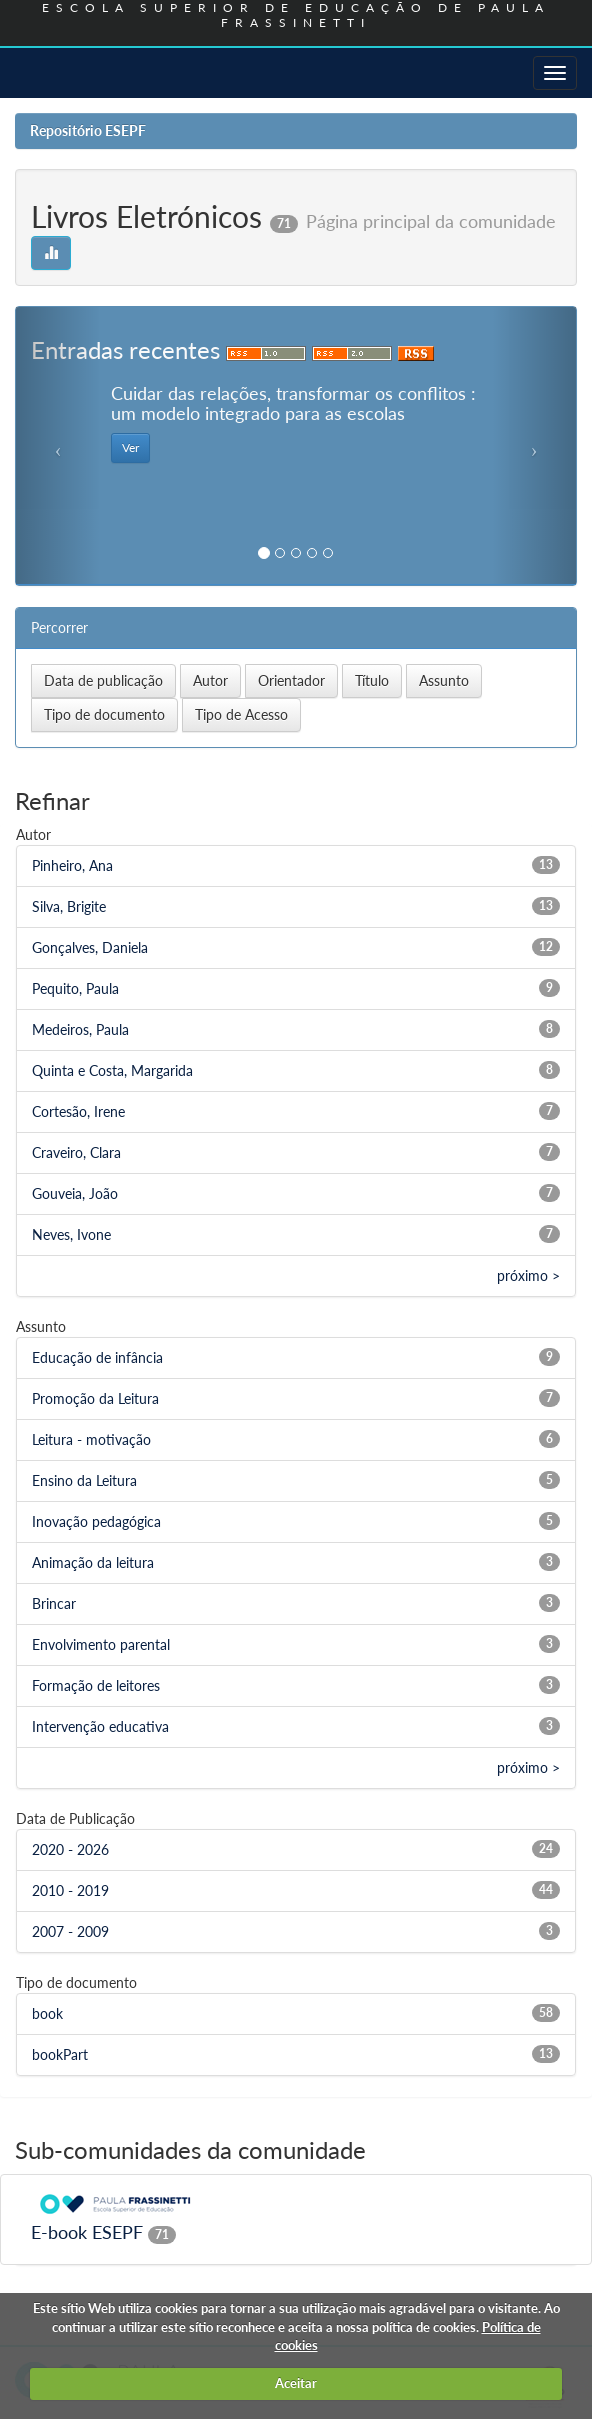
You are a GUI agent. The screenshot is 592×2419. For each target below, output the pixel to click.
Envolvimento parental (101, 1644)
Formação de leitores (96, 1685)
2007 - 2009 (70, 1931)
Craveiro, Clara (76, 1152)
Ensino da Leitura (84, 1480)
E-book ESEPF (87, 2232)
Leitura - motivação (91, 1439)
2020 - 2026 (70, 1849)
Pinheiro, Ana (72, 865)
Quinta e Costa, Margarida (112, 1070)
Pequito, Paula (75, 988)
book (47, 2013)
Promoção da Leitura (95, 1398)
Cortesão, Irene (78, 1111)
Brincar (54, 1603)
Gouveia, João (75, 1193)
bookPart (60, 2054)
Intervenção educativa (100, 1726)
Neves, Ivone (71, 1234)
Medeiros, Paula (80, 1029)
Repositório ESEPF (88, 130)
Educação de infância (97, 1357)
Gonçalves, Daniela (90, 947)
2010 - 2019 (70, 1890)
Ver (130, 447)
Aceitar (296, 2383)
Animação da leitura (93, 1562)
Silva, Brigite (69, 906)
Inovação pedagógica (96, 1521)
